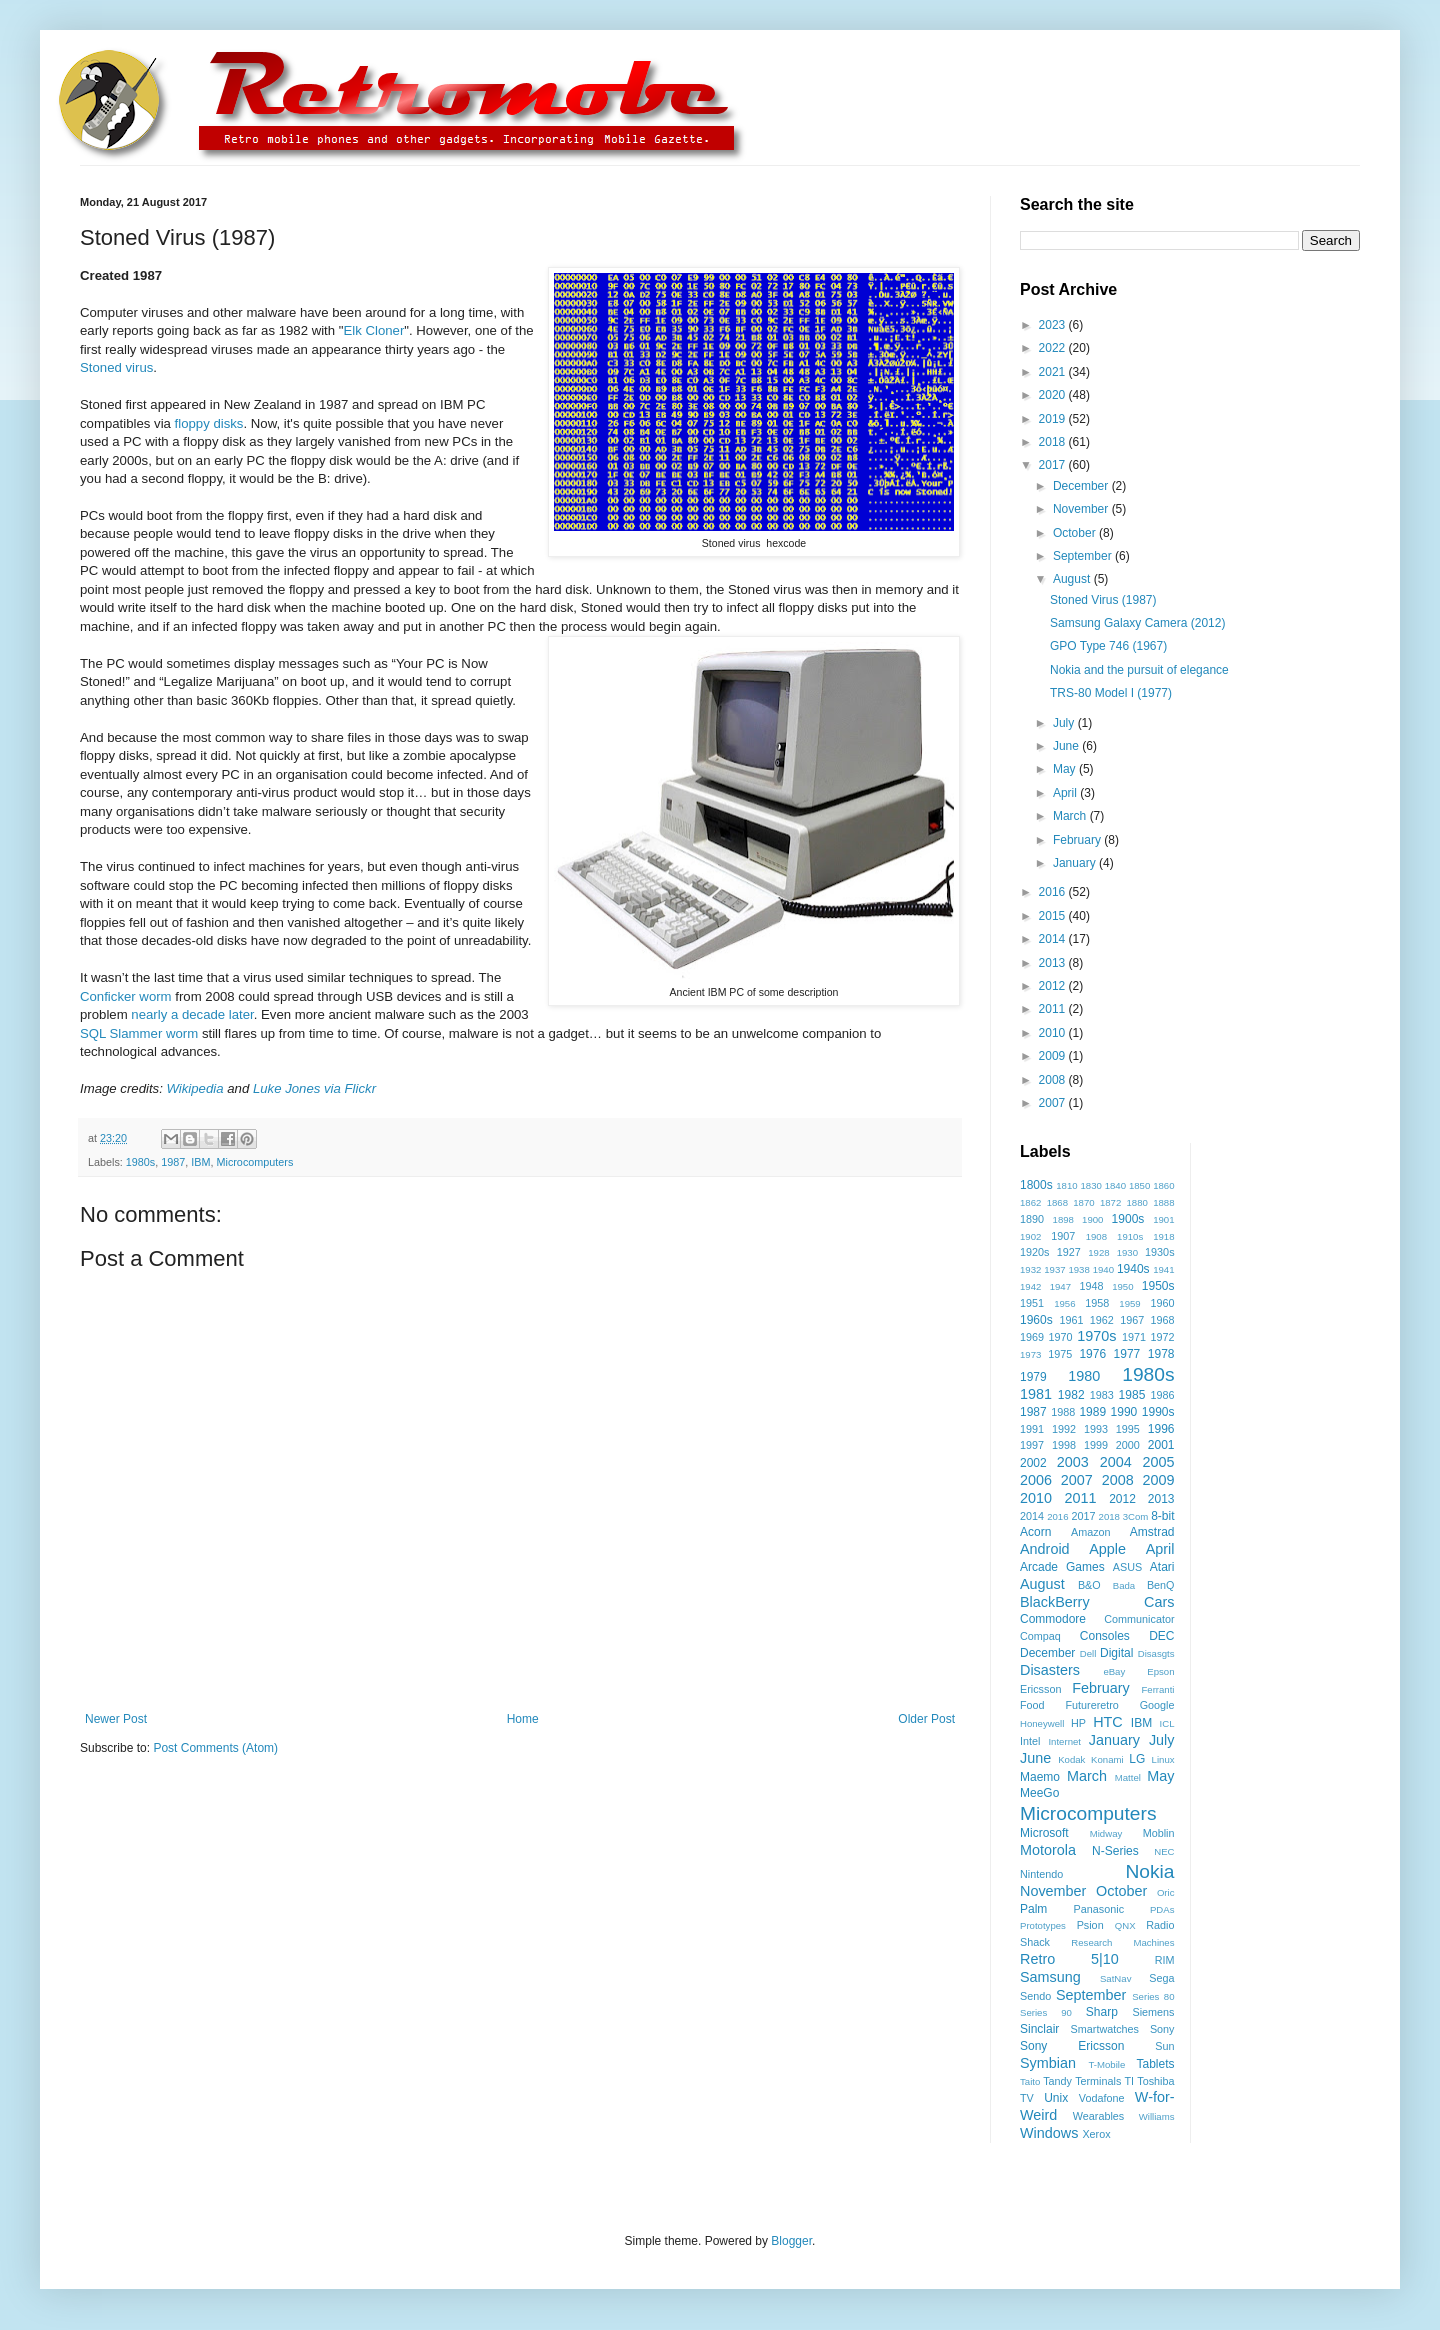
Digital (1116, 1653)
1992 (1064, 1429)
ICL (1167, 1723)
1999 (1096, 1445)
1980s (140, 1162)
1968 (1163, 1320)
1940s (1133, 1269)
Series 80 (1153, 1996)
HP (1078, 1723)
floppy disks (209, 423)
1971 (1134, 1337)
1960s (1036, 1320)
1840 (1115, 1185)
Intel (1030, 1741)
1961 (1071, 1320)
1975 (1060, 1354)
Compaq (1040, 1636)
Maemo (1040, 1777)
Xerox (1096, 2134)
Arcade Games (1062, 1567)
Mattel (1128, 1777)
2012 (1054, 986)
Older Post (926, 1719)
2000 (1128, 1445)
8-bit (1162, 1516)
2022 (1054, 348)
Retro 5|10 (1069, 1959)
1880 (1137, 1202)
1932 (1030, 1269)
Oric (1166, 1892)
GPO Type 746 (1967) (1108, 646)
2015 (1054, 916)
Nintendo (1041, 1874)
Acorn (1035, 1532)
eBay (1114, 1671)
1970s (1096, 1336)
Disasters (1050, 1670)
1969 (1032, 1337)
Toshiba (1155, 2081)
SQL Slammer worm (139, 1033)
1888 (1163, 1202)
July (1065, 723)
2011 (1054, 1009)
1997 (1032, 1445)
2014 (1054, 939)
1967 (1132, 1320)
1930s (1159, 1252)
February (1078, 840)
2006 (1036, 1480)
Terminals (1098, 2081)
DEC (1161, 1636)
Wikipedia (195, 1088)
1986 (1162, 1395)
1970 (1061, 1337)
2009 (1054, 1056)
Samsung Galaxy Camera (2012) (1137, 623)
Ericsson (1040, 1689)
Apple (1107, 1549)
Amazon (1091, 1532)
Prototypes (1043, 1925)
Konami (1107, 1759)
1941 (1163, 1269)
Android (1045, 1549)
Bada (1124, 1585)
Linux (1163, 1759)
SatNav (1115, 1978)
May (1066, 769)
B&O (1089, 1585)
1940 (1103, 1269)
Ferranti (1157, 1689)
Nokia (1149, 1871)
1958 (1097, 1303)
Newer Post (116, 1719)
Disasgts (1156, 1653)
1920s (1034, 1252)
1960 (1162, 1303)
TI (1130, 2081)
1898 (1063, 1219)
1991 (1032, 1429)
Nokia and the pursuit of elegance (1139, 670)
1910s (1130, 1236)
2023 (1054, 325)
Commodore (1053, 1619)
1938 (1078, 1269)
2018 (1054, 442)
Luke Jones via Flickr (314, 1088)
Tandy (1057, 2081)
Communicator (1139, 1619)
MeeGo (1039, 1793)
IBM (200, 1162)
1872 (1110, 1202)
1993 (1096, 1429)
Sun (1164, 2046)
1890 (1032, 1219)
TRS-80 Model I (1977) (1111, 693)
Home (523, 1719)
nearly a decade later (192, 1014)
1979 (1033, 1377)
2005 (1159, 1462)
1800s (1036, 1185)
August (1073, 579)
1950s (1158, 1286)
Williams (1157, 2116)
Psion (1090, 1925)
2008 (1054, 1080)
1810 (1066, 1185)
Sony (1162, 2029)
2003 (1073, 1462)
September (1084, 556)
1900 (1092, 1219)
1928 (1098, 1252)
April (1066, 793)
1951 (1032, 1303)
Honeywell (1042, 1723)
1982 (1071, 1395)
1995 (1128, 1429)
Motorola (1048, 1850)
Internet (1064, 1741)
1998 (1064, 1445)
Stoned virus (116, 367)
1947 (1060, 1286)
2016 (1054, 892)
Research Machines (1122, 1942)
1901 (1163, 1219)
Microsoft (1044, 1833)
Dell (1088, 1653)
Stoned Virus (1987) (1103, 600)
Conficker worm (126, 996)
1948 (1091, 1286)
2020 (1054, 395)
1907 (1063, 1236)
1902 (1030, 1236)
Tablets (1155, 2064)
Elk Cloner (373, 330)
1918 (1163, 1236)
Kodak (1071, 1759)
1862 (1030, 1202)
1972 (1163, 1337)
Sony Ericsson (1072, 2046)
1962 (1102, 1320)
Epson (1160, 1671)
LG (1137, 1759)
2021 (1054, 372)
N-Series (1115, 1851)
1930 (1127, 1252)
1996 (1161, 1429)
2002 (1033, 1463)
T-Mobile (1107, 2064)
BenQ (1161, 1585)
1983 (1102, 1395)
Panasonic (1099, 1909)
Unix (1056, 2098)
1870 (1083, 1202)
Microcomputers (254, 1162)
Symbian (1048, 2063)
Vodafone (1102, 2098)
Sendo (1035, 1996)
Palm (1033, 1909)
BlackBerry (1055, 1602)
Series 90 (1046, 2012)
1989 (1092, 1412)
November (1082, 509)
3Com (1136, 1516)
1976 (1092, 1354)
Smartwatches (1105, 2029)
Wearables (1098, 2116)
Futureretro (1091, 1705)
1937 (1054, 1269)
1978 (1161, 1354)
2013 (1054, 963)
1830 (1090, 1185)
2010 (1054, 1033)
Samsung (1050, 1977)
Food (1032, 1705)
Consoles (1105, 1636)
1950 (1122, 1286)
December (1082, 486)
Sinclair (1039, 2029)
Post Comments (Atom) (215, 1748)
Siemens (1153, 2012)
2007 (1054, 1103)
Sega (1161, 1978)
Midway (1106, 1833)
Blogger (791, 2241)
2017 (1054, 465)
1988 (1063, 1412)
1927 (1069, 1252)
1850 (1139, 1185)
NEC (1164, 1851)
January (1076, 863)
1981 (1036, 1394)
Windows (1049, 2133)
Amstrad (1152, 1532)
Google (1157, 1705)
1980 (1084, 1376)
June (1067, 746)
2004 (1116, 1462)
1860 (1163, 1185)
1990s (1158, 1412)
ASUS (1127, 1567)
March (1071, 816)
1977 (1127, 1354)
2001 (1161, 1445)
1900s (1128, 1219)
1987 (173, 1162)
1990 (1124, 1412)
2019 (1054, 419)
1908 (1096, 1236)
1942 (1030, 1286)
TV (1027, 2098)
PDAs (1162, 1909)
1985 (1132, 1395)
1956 (1064, 1303)
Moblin (1159, 1833)
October (1076, 533)
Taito (1030, 2081)
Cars (1159, 1602)
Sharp (1102, 2012)
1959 (1129, 1303)
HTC (1108, 1722)
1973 (1030, 1354)
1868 (1057, 1202)
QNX (1125, 1925)
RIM (1165, 1960)
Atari (1162, 1567)
